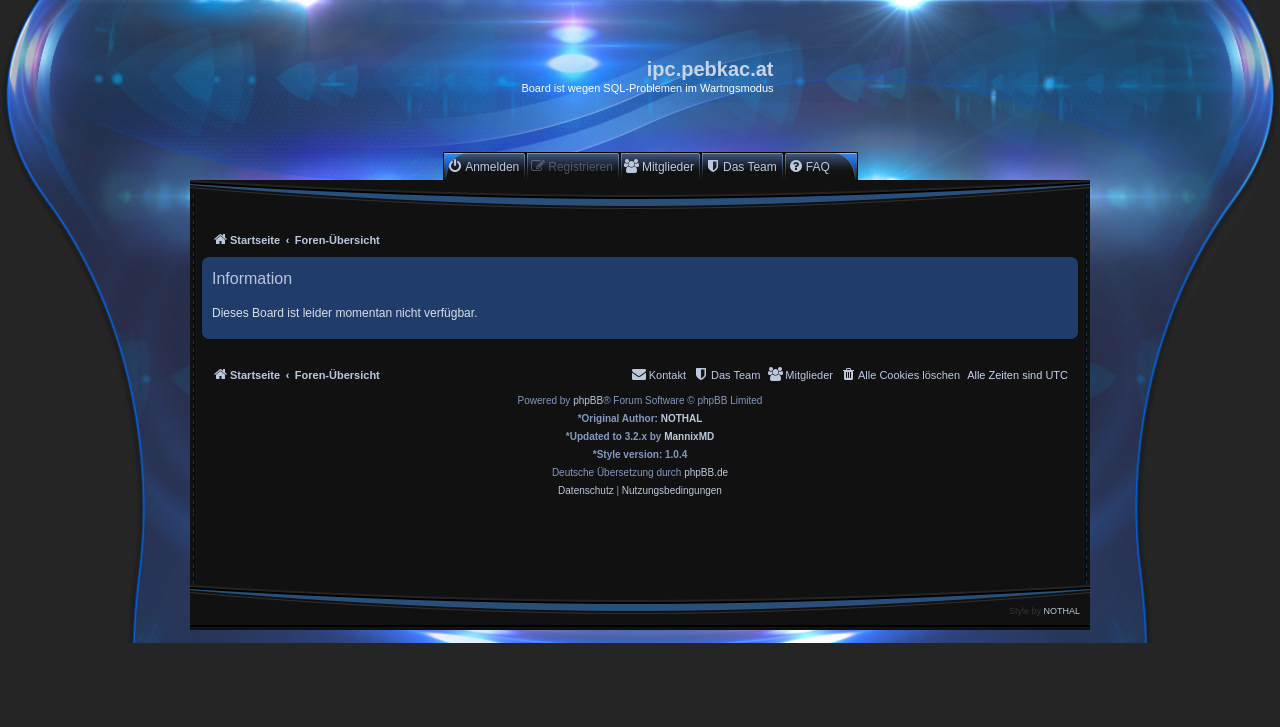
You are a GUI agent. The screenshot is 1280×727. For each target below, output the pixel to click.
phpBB (588, 400)
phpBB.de (706, 472)
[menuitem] (483, 166)
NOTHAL (682, 418)
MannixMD (689, 436)
